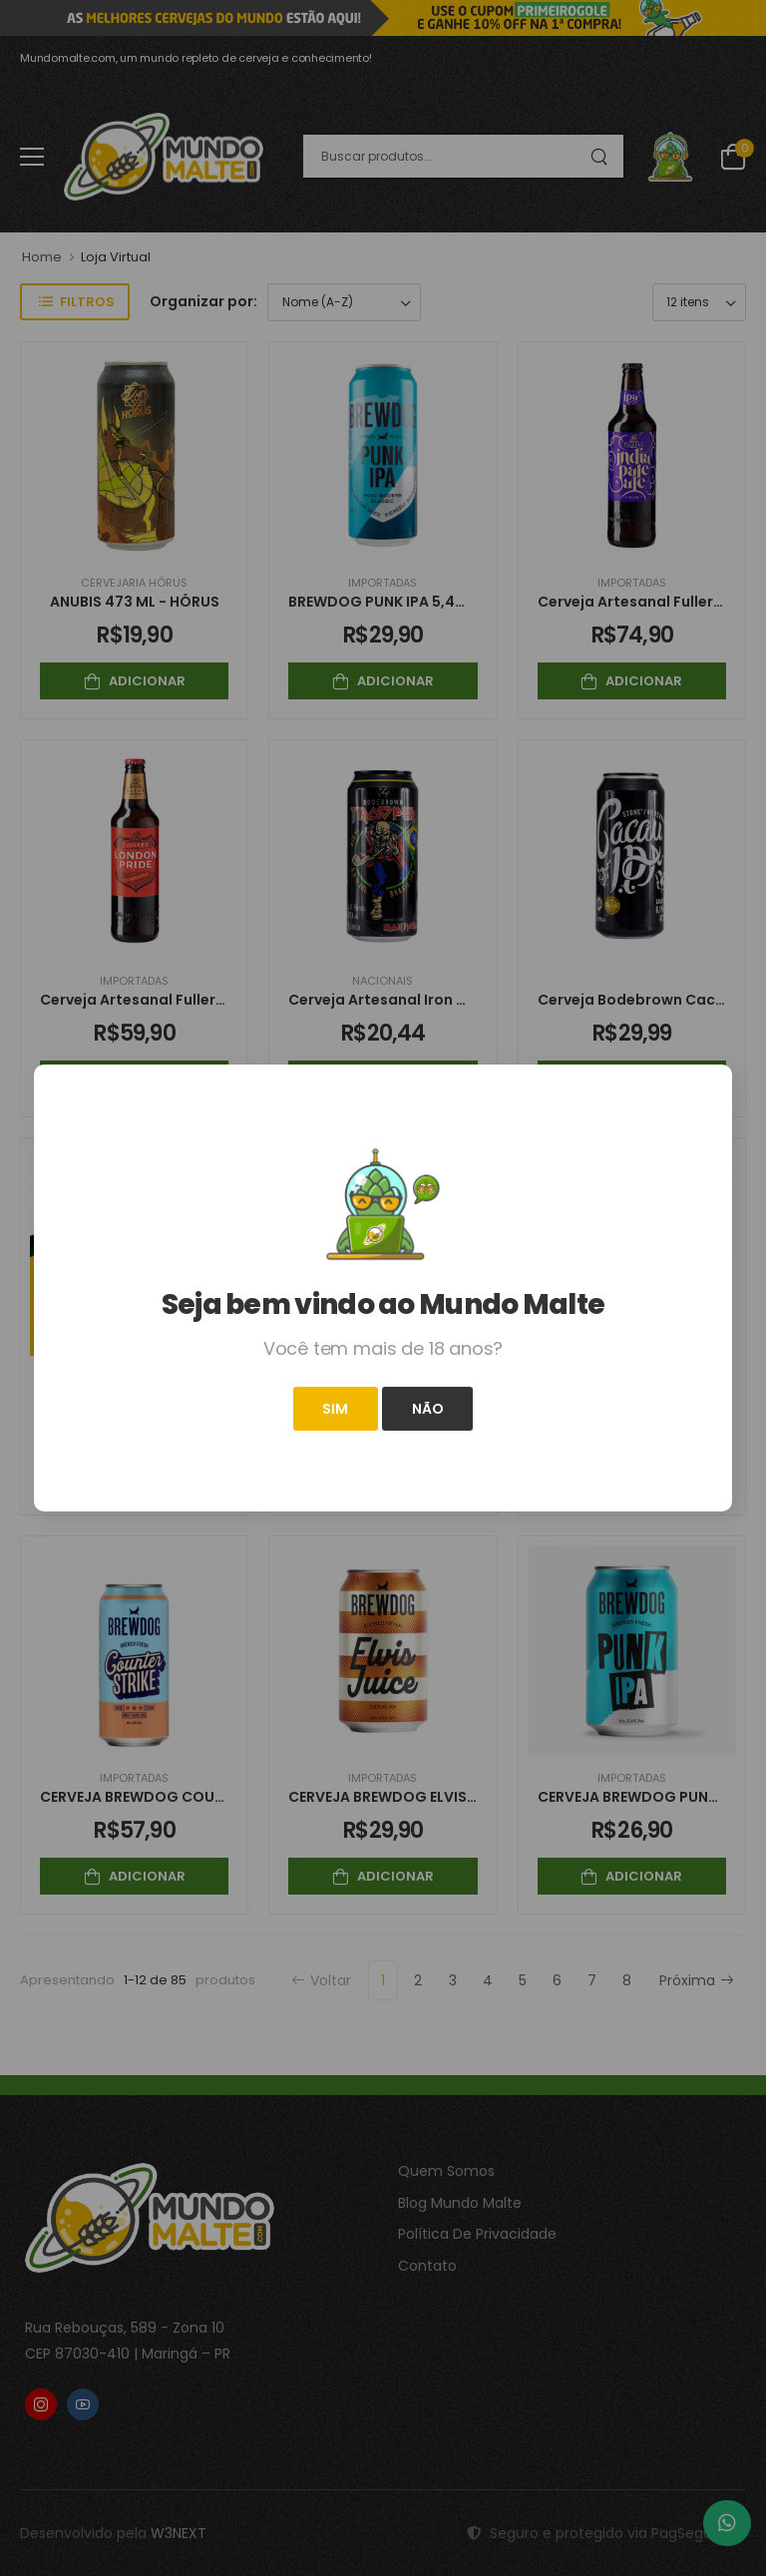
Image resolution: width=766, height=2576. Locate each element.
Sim (335, 1409)
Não (428, 1409)
